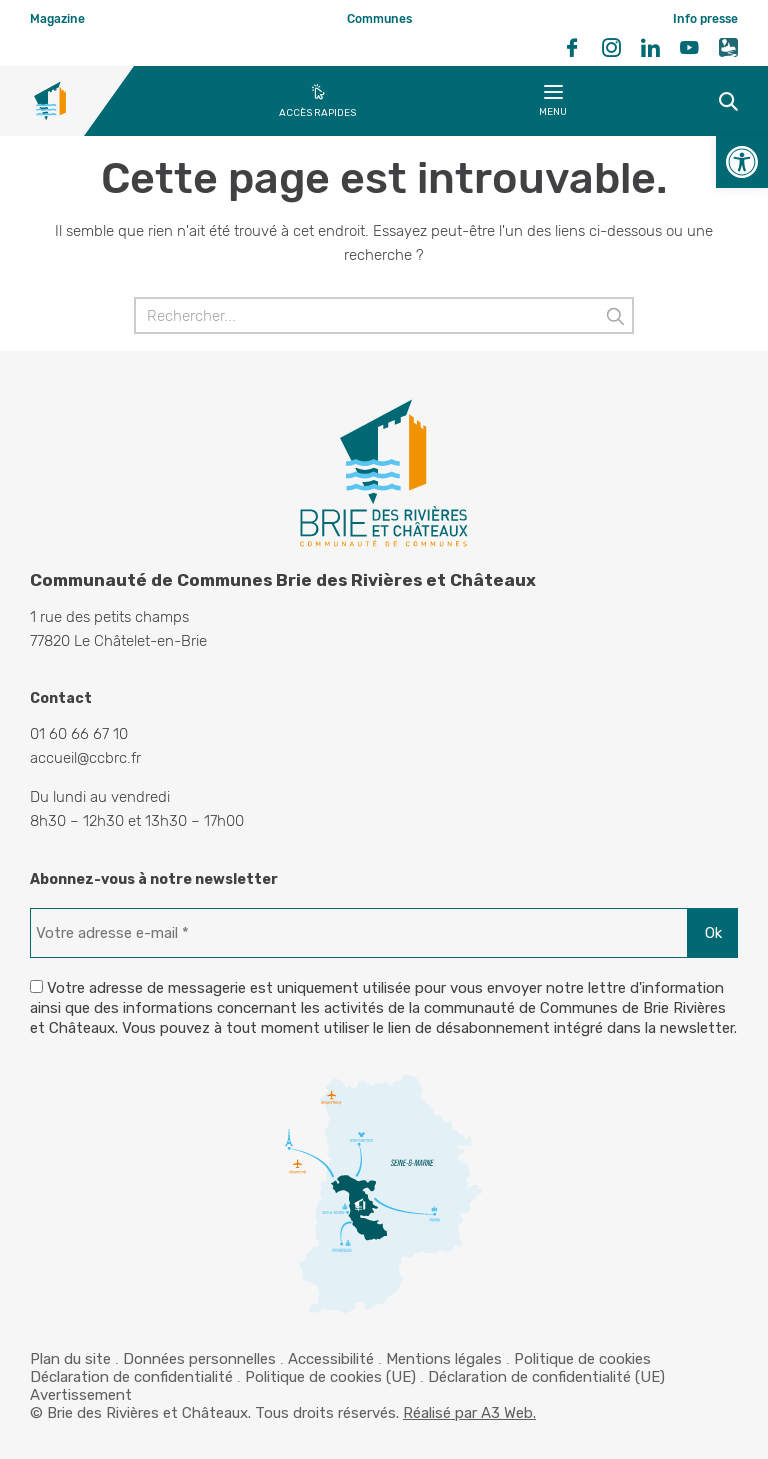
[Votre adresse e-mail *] (359, 933)
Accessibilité (331, 1359)
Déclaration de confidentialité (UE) (546, 1377)
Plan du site (70, 1359)
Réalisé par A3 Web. (469, 1413)
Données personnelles (199, 1359)
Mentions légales (444, 1359)
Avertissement (81, 1395)
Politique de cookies (582, 1359)
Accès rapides (317, 113)
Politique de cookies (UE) (330, 1377)
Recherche (706, 101)
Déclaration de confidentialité (131, 1377)
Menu (553, 104)
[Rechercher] (384, 315)
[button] (742, 162)
